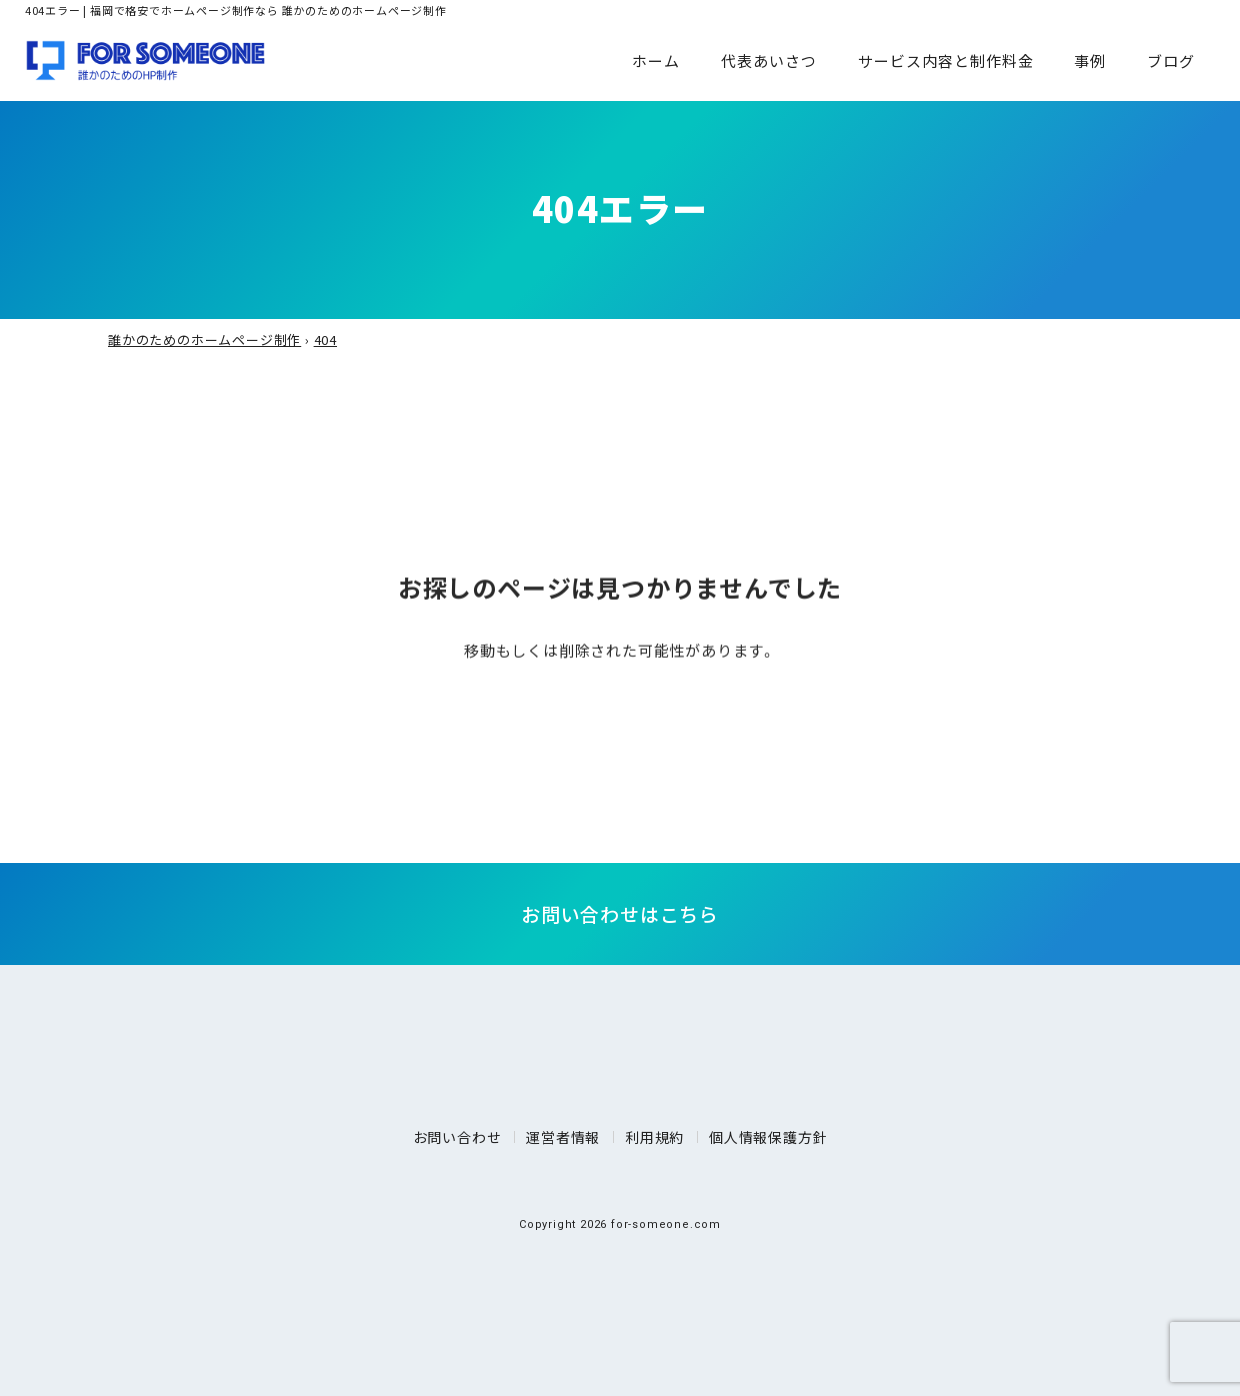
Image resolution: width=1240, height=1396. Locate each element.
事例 (1090, 60)
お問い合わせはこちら (620, 913)
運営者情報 (563, 1137)
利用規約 (654, 1137)
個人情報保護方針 (768, 1137)
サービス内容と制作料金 (946, 60)
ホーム (656, 60)
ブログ (1171, 60)
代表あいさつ (769, 60)
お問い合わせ (457, 1137)
